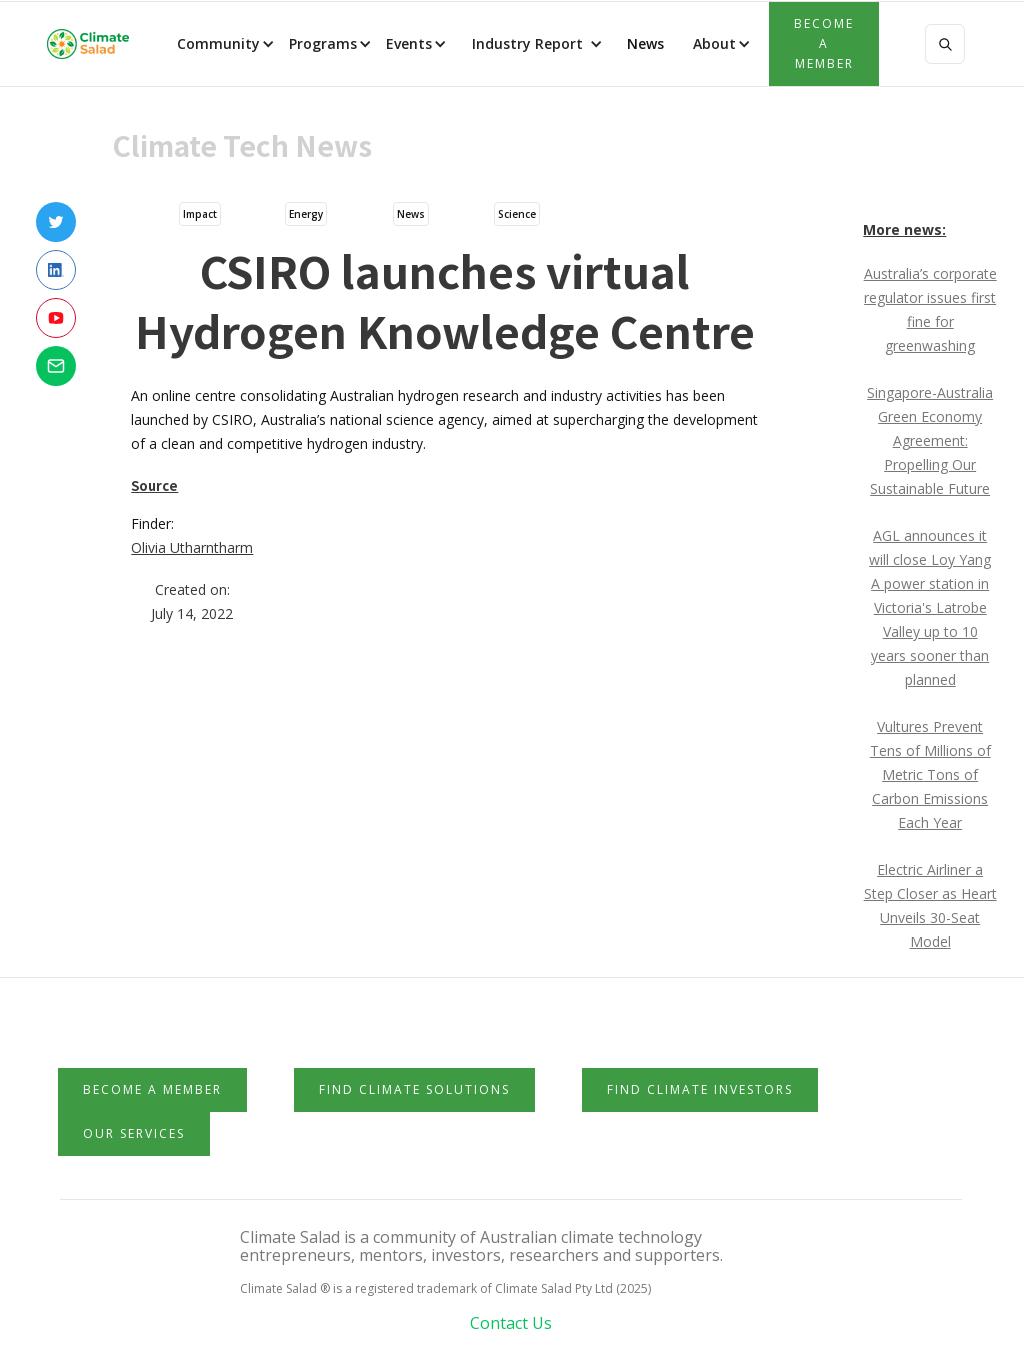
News (643, 43)
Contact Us (511, 1323)
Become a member (824, 43)
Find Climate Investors (700, 1089)
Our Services (134, 1133)
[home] (88, 44)
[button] (224, 44)
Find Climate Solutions (414, 1089)
